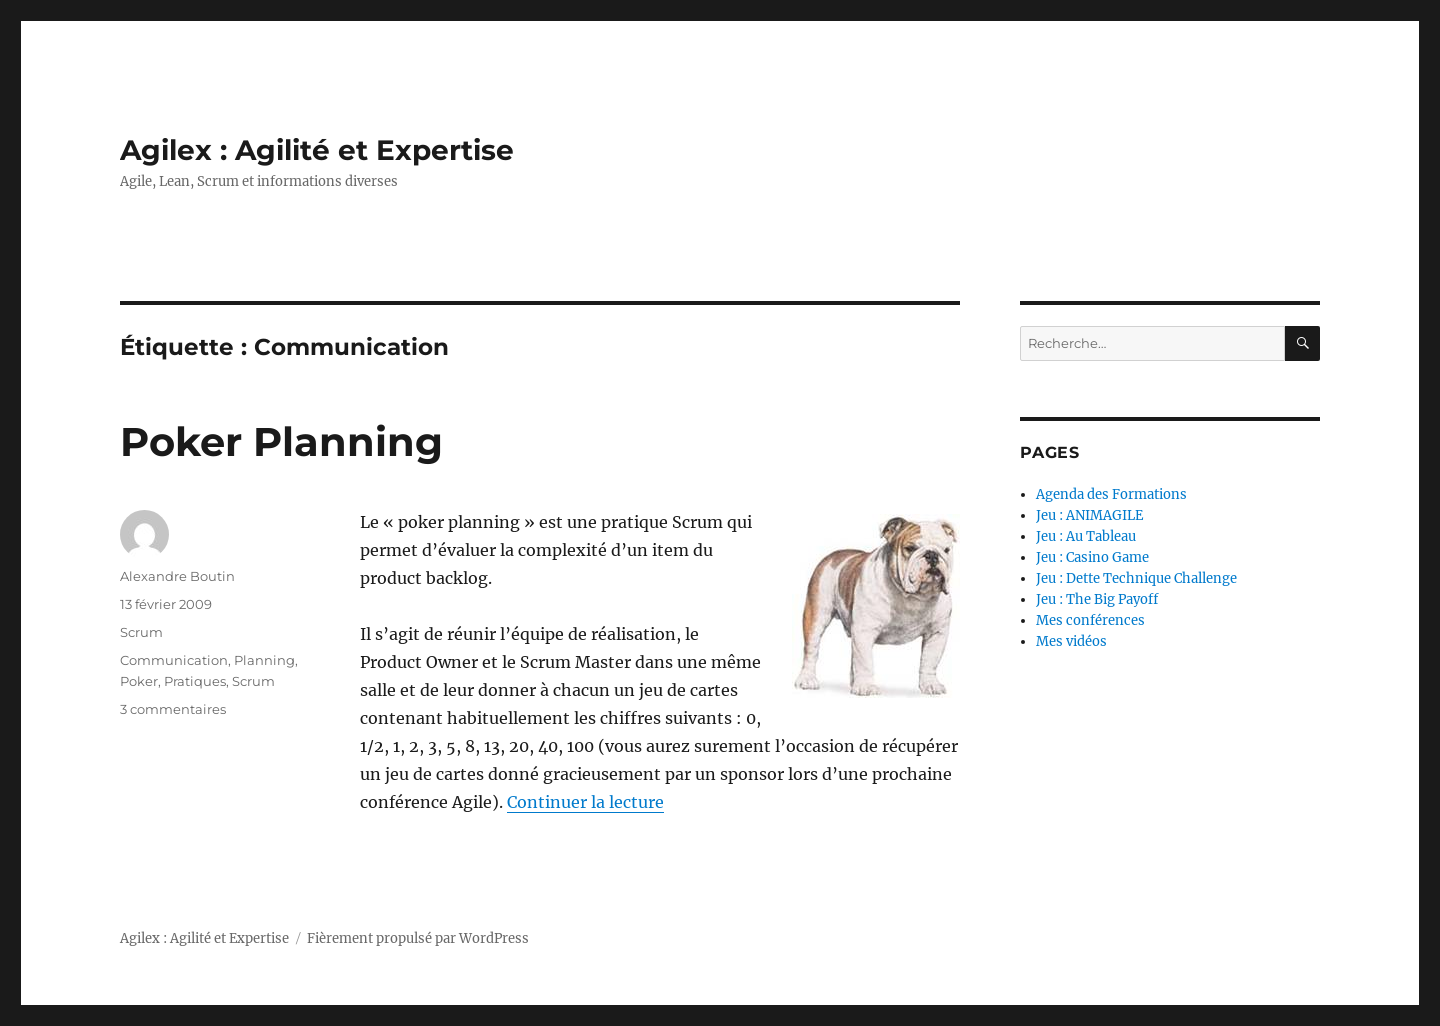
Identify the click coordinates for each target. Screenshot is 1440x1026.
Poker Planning (281, 441)
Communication (174, 660)
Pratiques (195, 681)
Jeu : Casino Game (1092, 557)
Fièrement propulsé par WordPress (418, 938)
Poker (139, 681)
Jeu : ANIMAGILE (1089, 515)
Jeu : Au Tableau (1086, 536)
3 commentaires (173, 709)
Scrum (141, 632)
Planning (264, 660)
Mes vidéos (1071, 641)
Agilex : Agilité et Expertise (317, 150)
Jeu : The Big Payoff (1097, 599)
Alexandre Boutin (177, 576)
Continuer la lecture (585, 802)
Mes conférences (1090, 620)
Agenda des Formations (1111, 494)
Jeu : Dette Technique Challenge (1136, 578)
